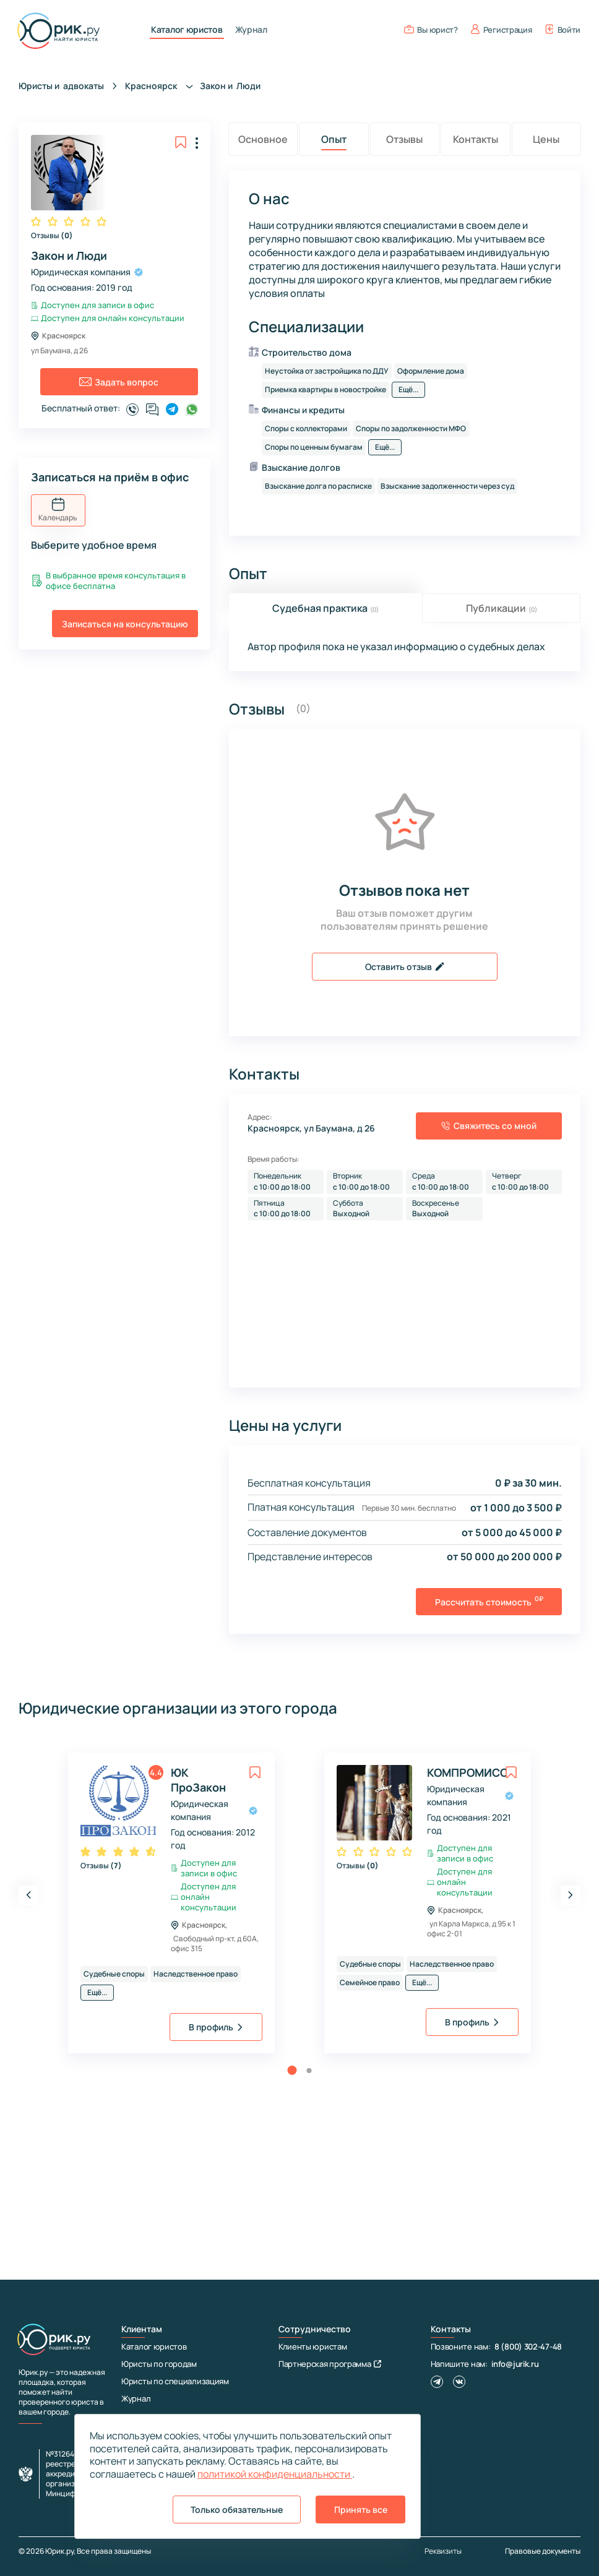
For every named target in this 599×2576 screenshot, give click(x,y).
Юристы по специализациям (175, 2381)
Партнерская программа (329, 2363)
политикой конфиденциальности (274, 2474)
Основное (263, 139)
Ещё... (408, 389)
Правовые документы (542, 2551)
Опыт (334, 139)
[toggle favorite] (180, 142)
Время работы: (274, 1159)
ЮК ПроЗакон (198, 1780)
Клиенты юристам (312, 2346)
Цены (546, 139)
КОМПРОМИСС (461, 1772)
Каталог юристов (187, 29)
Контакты (475, 139)
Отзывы (52, 236)
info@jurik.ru (514, 2363)
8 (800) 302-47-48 (528, 2346)
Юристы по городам (159, 2363)
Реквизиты (443, 2551)
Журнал (251, 29)
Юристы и (61, 86)
